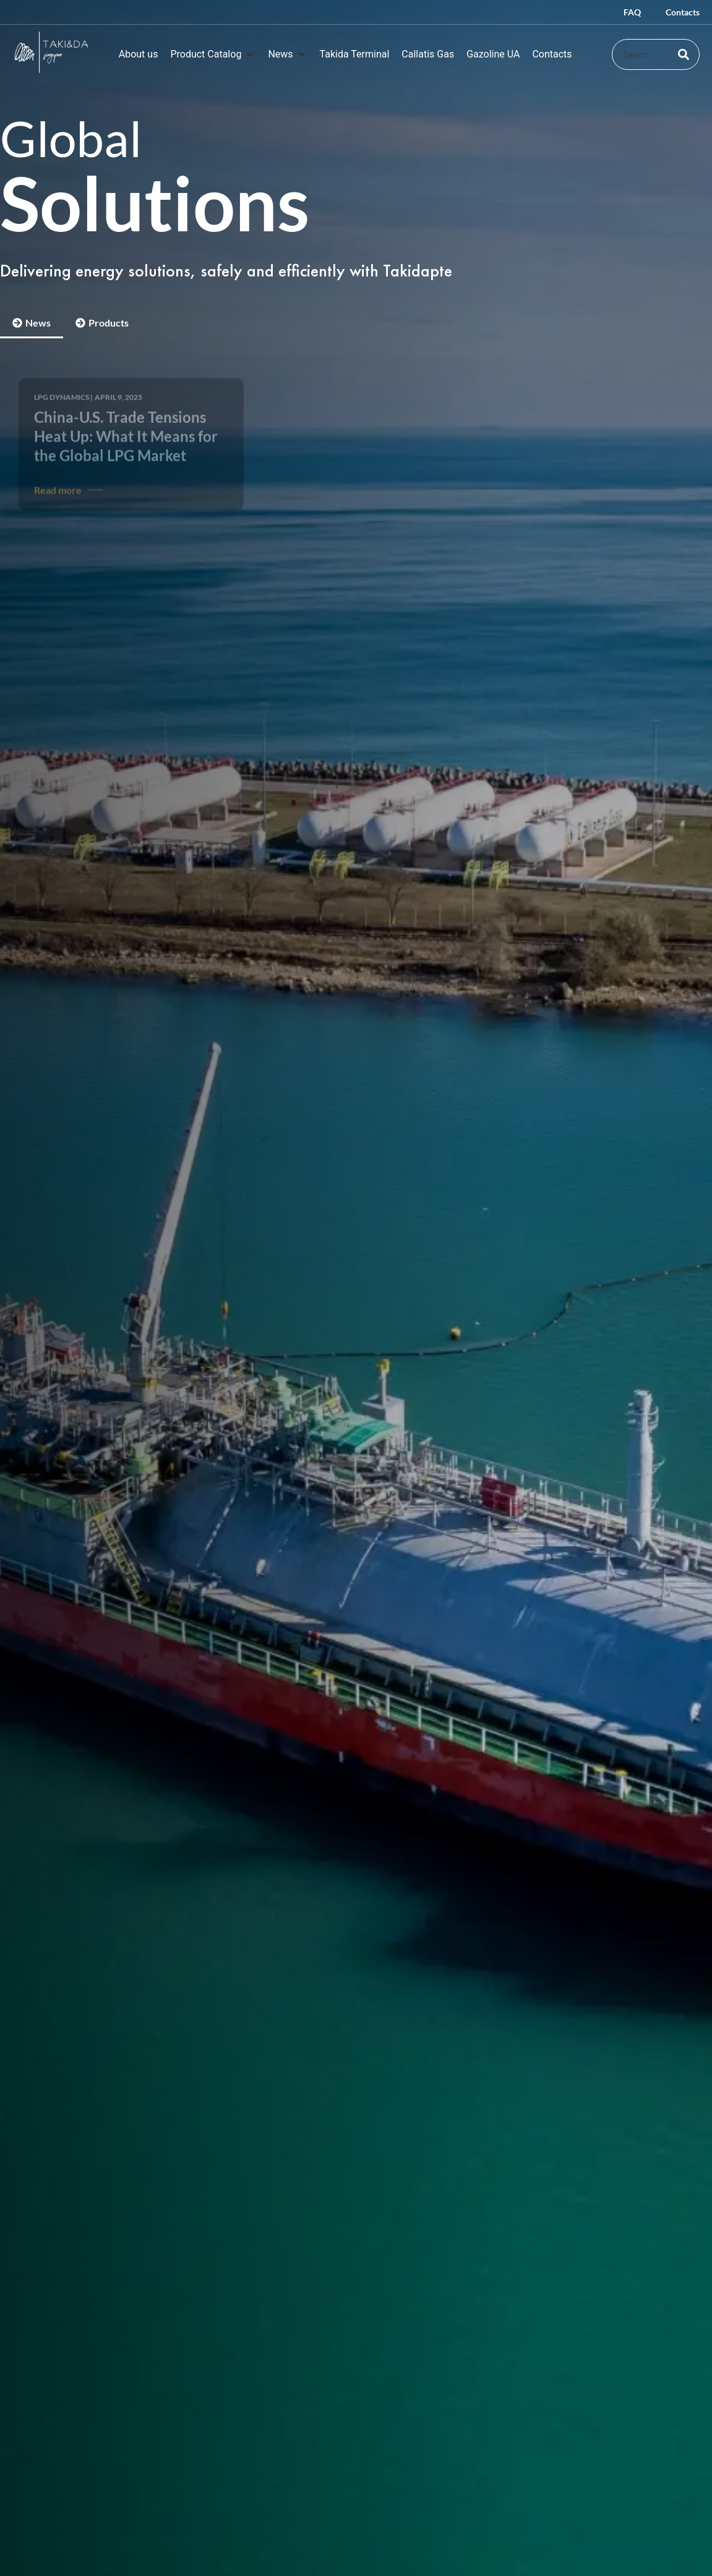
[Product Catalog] (213, 54)
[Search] (683, 54)
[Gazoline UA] (493, 54)
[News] (287, 54)
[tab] (31, 323)
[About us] (139, 54)
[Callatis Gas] (427, 54)
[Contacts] (552, 54)
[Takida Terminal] (355, 54)
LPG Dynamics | (63, 388)
